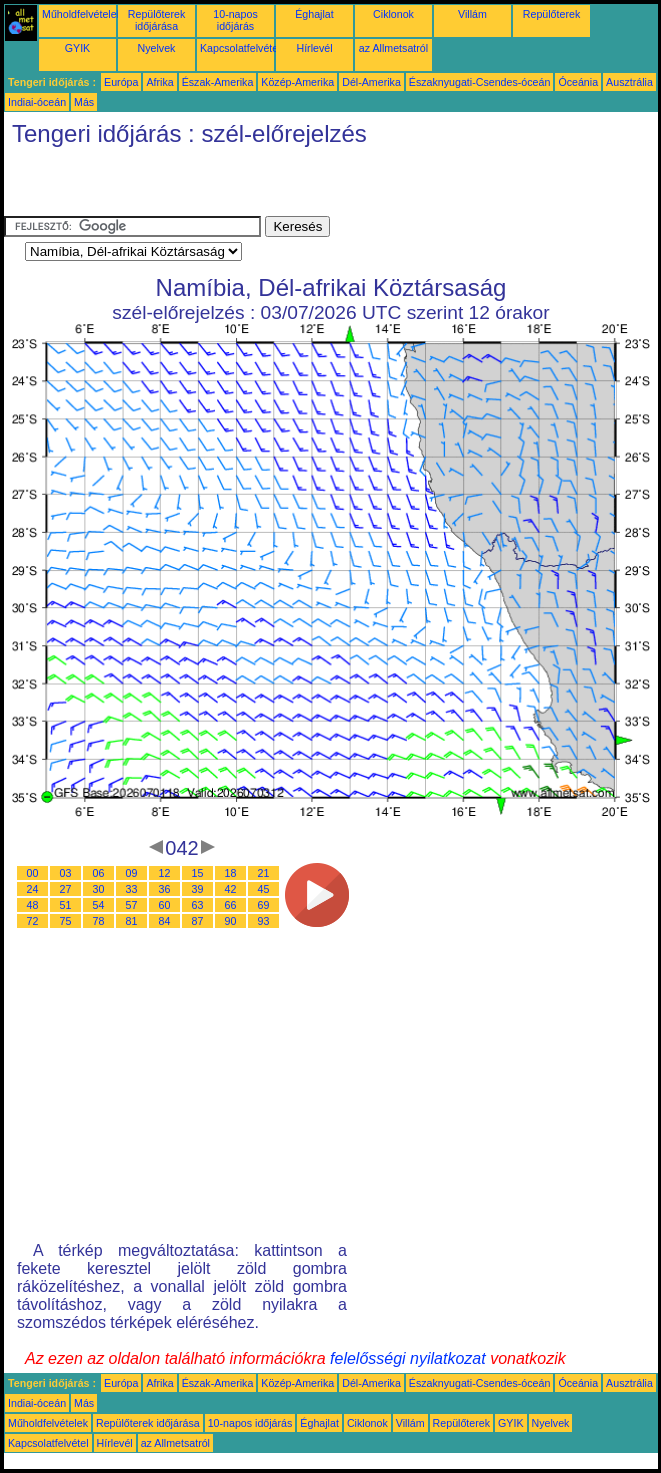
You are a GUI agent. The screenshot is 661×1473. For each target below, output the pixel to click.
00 (33, 873)
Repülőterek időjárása (156, 20)
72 (33, 921)
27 (66, 889)
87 (198, 921)
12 (165, 873)
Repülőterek (551, 14)
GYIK (77, 48)
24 (33, 889)
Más (84, 102)
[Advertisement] (238, 186)
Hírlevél (314, 48)
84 (165, 921)
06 (99, 873)
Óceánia (578, 82)
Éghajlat (314, 14)
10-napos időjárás (235, 20)
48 (33, 905)
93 (264, 921)
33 (132, 889)
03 (66, 873)
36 (165, 889)
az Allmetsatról (393, 48)
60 (165, 905)
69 (264, 905)
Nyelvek (157, 48)
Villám (472, 14)
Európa (121, 82)
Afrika (159, 82)
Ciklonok (393, 14)
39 (198, 889)
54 (99, 905)
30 (99, 889)
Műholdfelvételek (82, 14)
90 (231, 921)
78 (99, 921)
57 (132, 905)
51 (66, 905)
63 (198, 905)
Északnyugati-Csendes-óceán (480, 82)
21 (264, 873)
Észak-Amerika (218, 82)
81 (132, 921)
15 (198, 873)
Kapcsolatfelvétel (240, 48)
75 (66, 921)
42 (231, 889)
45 (264, 889)
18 (231, 873)
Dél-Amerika (371, 82)
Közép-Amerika (297, 82)
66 (231, 905)
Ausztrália (629, 82)
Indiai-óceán (37, 102)
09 (132, 873)
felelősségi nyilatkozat (408, 1358)
